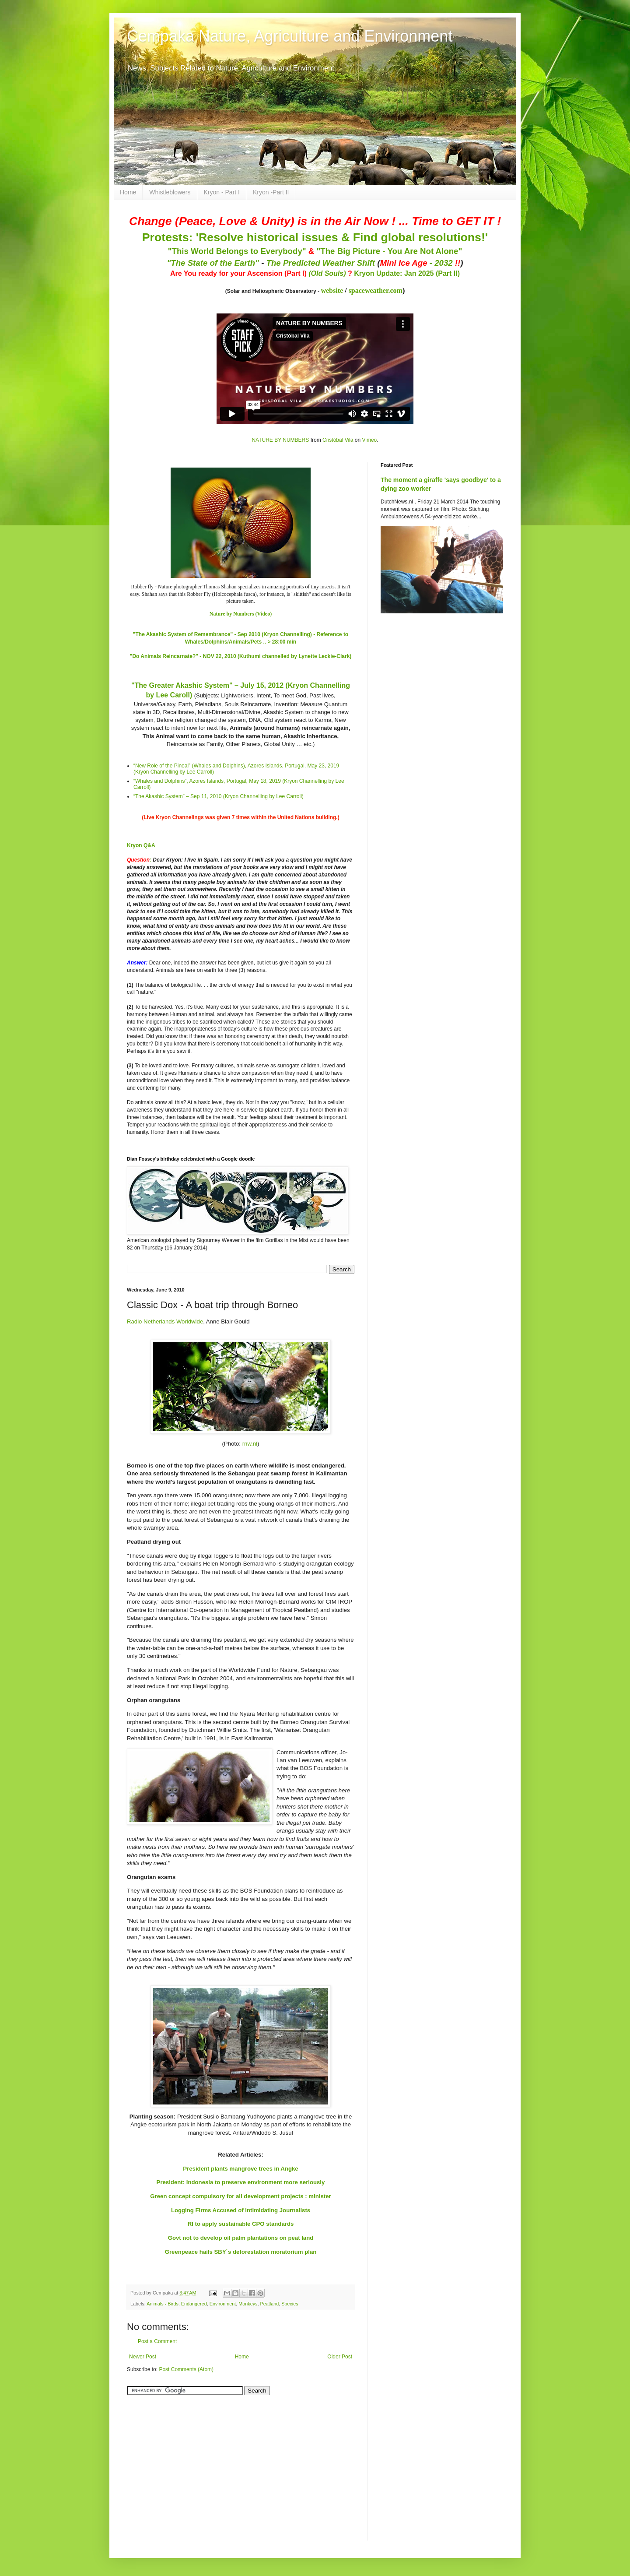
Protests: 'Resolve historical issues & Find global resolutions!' (315, 237)
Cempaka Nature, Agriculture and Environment (289, 36)
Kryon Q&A (141, 845)
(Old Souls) (327, 273)
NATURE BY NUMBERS (280, 440)
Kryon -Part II (271, 192)
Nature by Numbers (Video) (241, 614)
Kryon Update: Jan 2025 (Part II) (407, 273)
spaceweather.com (375, 290)
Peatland (269, 2303)
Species (289, 2303)
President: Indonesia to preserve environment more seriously (241, 2182)
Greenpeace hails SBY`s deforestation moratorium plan (241, 2252)
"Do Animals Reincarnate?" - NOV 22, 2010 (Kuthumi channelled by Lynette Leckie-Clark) (241, 656)
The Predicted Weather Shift (320, 262)
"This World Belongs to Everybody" (237, 251)
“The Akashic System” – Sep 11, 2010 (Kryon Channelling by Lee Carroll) (218, 796)
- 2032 (420, 262)
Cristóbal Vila (337, 440)
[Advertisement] (181, 2463)
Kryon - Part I (222, 192)
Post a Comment (157, 2341)
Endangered (194, 2303)
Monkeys (247, 2303)
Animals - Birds (162, 2303)
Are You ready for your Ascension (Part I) (239, 273)
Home (128, 192)
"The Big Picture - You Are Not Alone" (389, 251)
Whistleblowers (169, 192)
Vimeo (369, 440)
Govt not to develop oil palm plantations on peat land (241, 2238)
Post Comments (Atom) (186, 2369)
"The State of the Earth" (213, 262)
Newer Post (142, 2357)
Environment (223, 2303)
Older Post (339, 2357)
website (332, 290)
